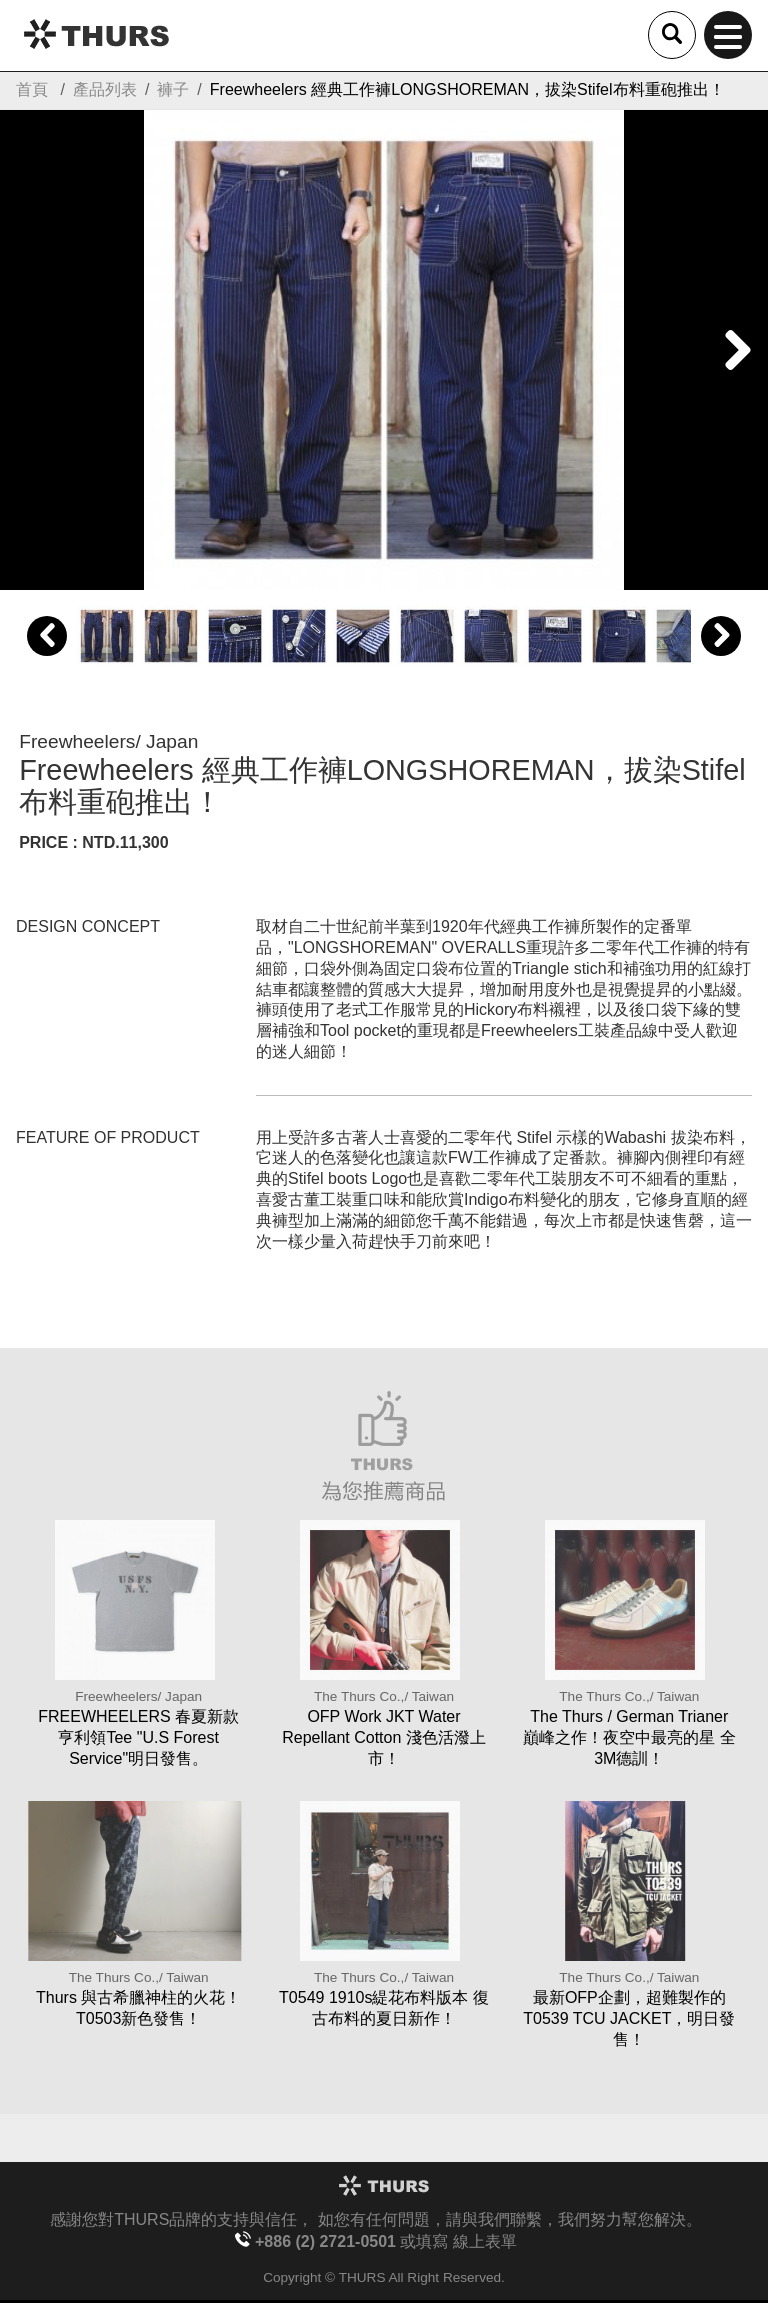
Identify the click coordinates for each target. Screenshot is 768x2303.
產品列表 (105, 89)
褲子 (173, 89)
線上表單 (485, 2241)
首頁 (32, 89)
